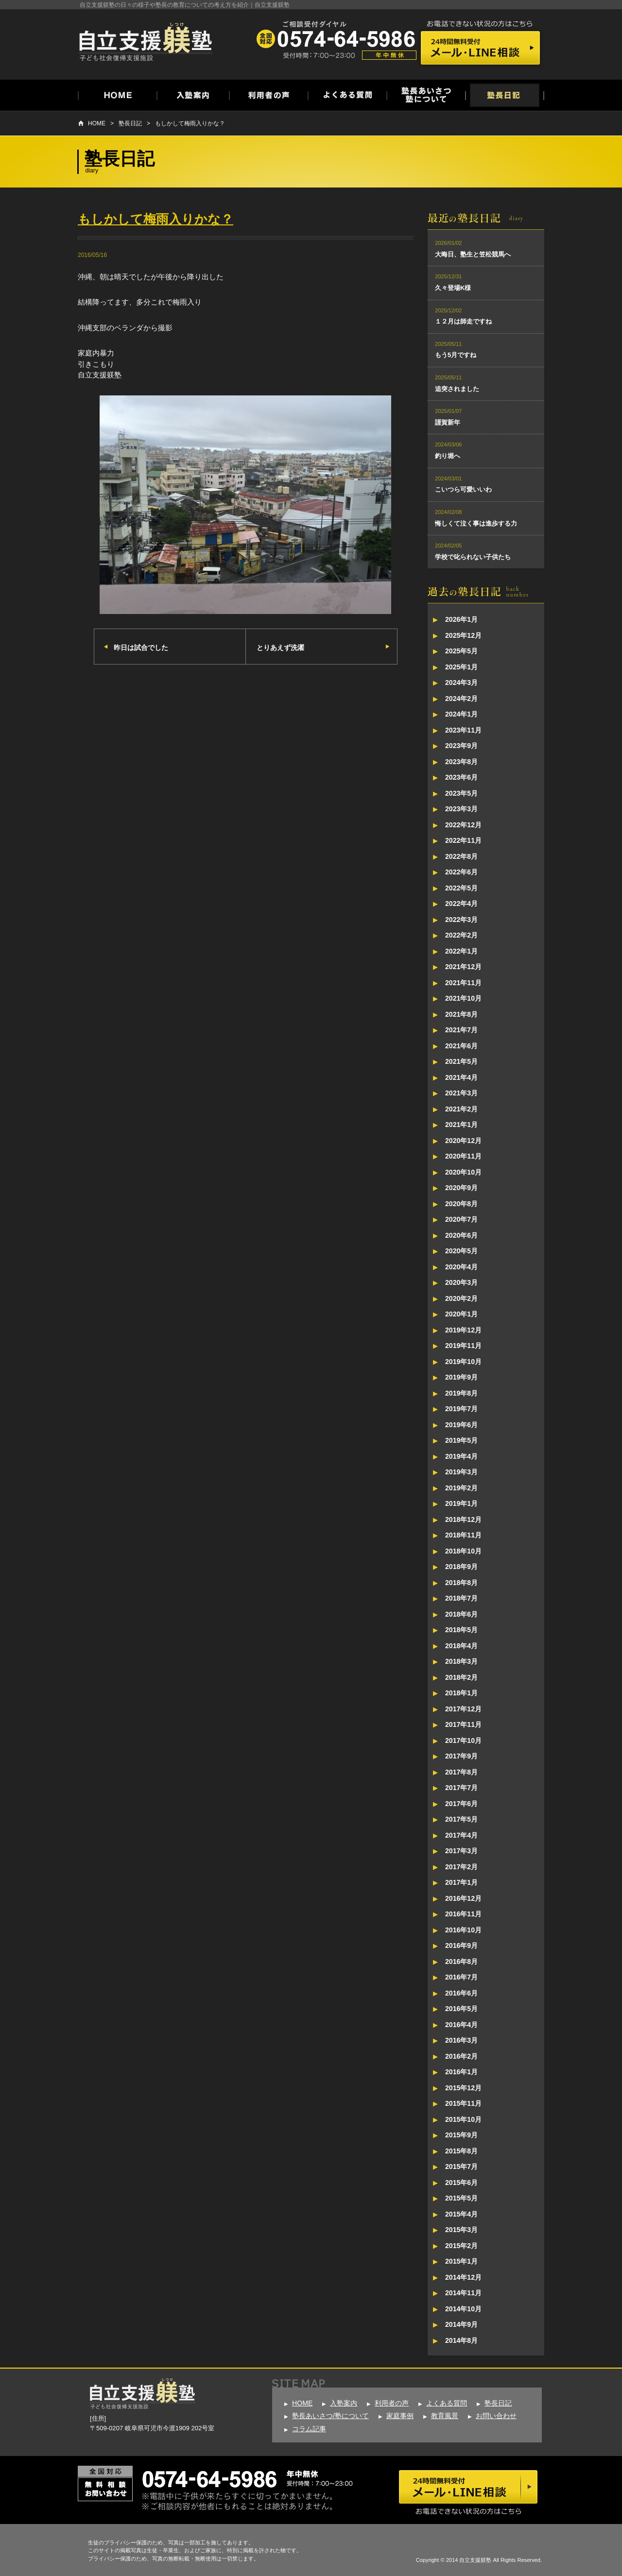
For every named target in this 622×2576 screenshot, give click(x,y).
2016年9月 (461, 1945)
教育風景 (444, 2416)
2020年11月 (463, 1156)
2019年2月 (461, 1488)
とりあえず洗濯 (280, 647)
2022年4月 (461, 903)
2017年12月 (463, 1709)
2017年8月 (461, 1772)
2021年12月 (463, 967)
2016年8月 (461, 1961)
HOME (96, 123)
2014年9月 (461, 2324)
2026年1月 (461, 619)
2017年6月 (461, 1804)
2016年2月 (461, 2056)
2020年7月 (461, 1219)
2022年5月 (461, 888)
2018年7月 (461, 1598)
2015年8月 (461, 2151)
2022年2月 (461, 935)
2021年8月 (461, 1014)
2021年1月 (461, 1124)
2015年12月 (463, 2088)
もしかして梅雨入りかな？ (190, 123)
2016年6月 (461, 1993)
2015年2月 (461, 2246)
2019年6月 (461, 1425)
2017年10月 (463, 1740)
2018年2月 (461, 1677)
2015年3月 (461, 2230)
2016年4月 (461, 2025)
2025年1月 (461, 667)
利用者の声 (392, 2403)
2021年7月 (461, 1030)
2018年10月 (463, 1551)
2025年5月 (461, 651)
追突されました (457, 388)
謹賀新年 (447, 422)
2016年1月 (461, 2072)
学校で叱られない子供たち (473, 557)
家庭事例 (400, 2416)
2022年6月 (461, 872)
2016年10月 (463, 1930)
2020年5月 (461, 1251)
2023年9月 (461, 746)
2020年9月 (461, 1188)
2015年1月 (461, 2261)
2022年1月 (461, 951)
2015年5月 (461, 2198)
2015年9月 (461, 2135)
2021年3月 (461, 1093)
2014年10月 (463, 2309)
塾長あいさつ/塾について (330, 2416)
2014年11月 (463, 2293)
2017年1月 (461, 1882)
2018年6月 (461, 1614)
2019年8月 (461, 1393)
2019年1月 (461, 1503)
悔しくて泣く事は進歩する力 (476, 523)
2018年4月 (461, 1646)
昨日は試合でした (141, 647)
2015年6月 (461, 2182)
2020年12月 (463, 1140)
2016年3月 (461, 2040)
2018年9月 (461, 1566)
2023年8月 (461, 762)
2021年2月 (461, 1109)
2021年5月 (461, 1061)
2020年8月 (461, 1204)
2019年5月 (461, 1440)
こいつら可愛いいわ (463, 489)
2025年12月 (463, 635)
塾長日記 (130, 123)
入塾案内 (343, 2403)
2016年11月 (463, 1914)
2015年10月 (463, 2119)
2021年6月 (461, 1046)
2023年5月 (461, 793)
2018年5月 (461, 1630)
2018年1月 (461, 1693)
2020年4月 (461, 1267)
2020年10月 (463, 1172)
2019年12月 (463, 1330)
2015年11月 (463, 2103)
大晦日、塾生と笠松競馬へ (473, 254)
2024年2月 (461, 698)
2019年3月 (461, 1472)
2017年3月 (461, 1851)
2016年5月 (461, 2009)
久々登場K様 (453, 287)
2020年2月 (461, 1298)
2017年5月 (461, 1819)
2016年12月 (463, 1898)
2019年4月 (461, 1456)
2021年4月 (461, 1077)
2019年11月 (463, 1345)
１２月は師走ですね (463, 321)
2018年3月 (461, 1661)
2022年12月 (463, 825)
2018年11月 (463, 1535)
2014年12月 (463, 2277)
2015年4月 (461, 2214)
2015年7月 (461, 2166)
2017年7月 (461, 1787)
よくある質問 (446, 2403)
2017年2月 (461, 1867)
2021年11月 (463, 983)
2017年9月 (461, 1756)
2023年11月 (463, 730)
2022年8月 (461, 856)
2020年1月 (461, 1314)
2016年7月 (461, 1977)
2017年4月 (461, 1835)
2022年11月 (463, 840)
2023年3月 (461, 809)
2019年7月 (461, 1409)
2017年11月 (463, 1724)
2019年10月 (463, 1361)
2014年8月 (461, 2340)
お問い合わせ (496, 2416)
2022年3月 (461, 919)
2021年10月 (463, 998)
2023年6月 (461, 777)
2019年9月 (461, 1377)
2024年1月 (461, 714)
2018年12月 (463, 1519)
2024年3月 (461, 682)
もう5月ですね (455, 354)
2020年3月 (461, 1282)
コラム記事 (309, 2429)
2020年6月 (461, 1235)
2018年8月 (461, 1583)
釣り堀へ (447, 456)
